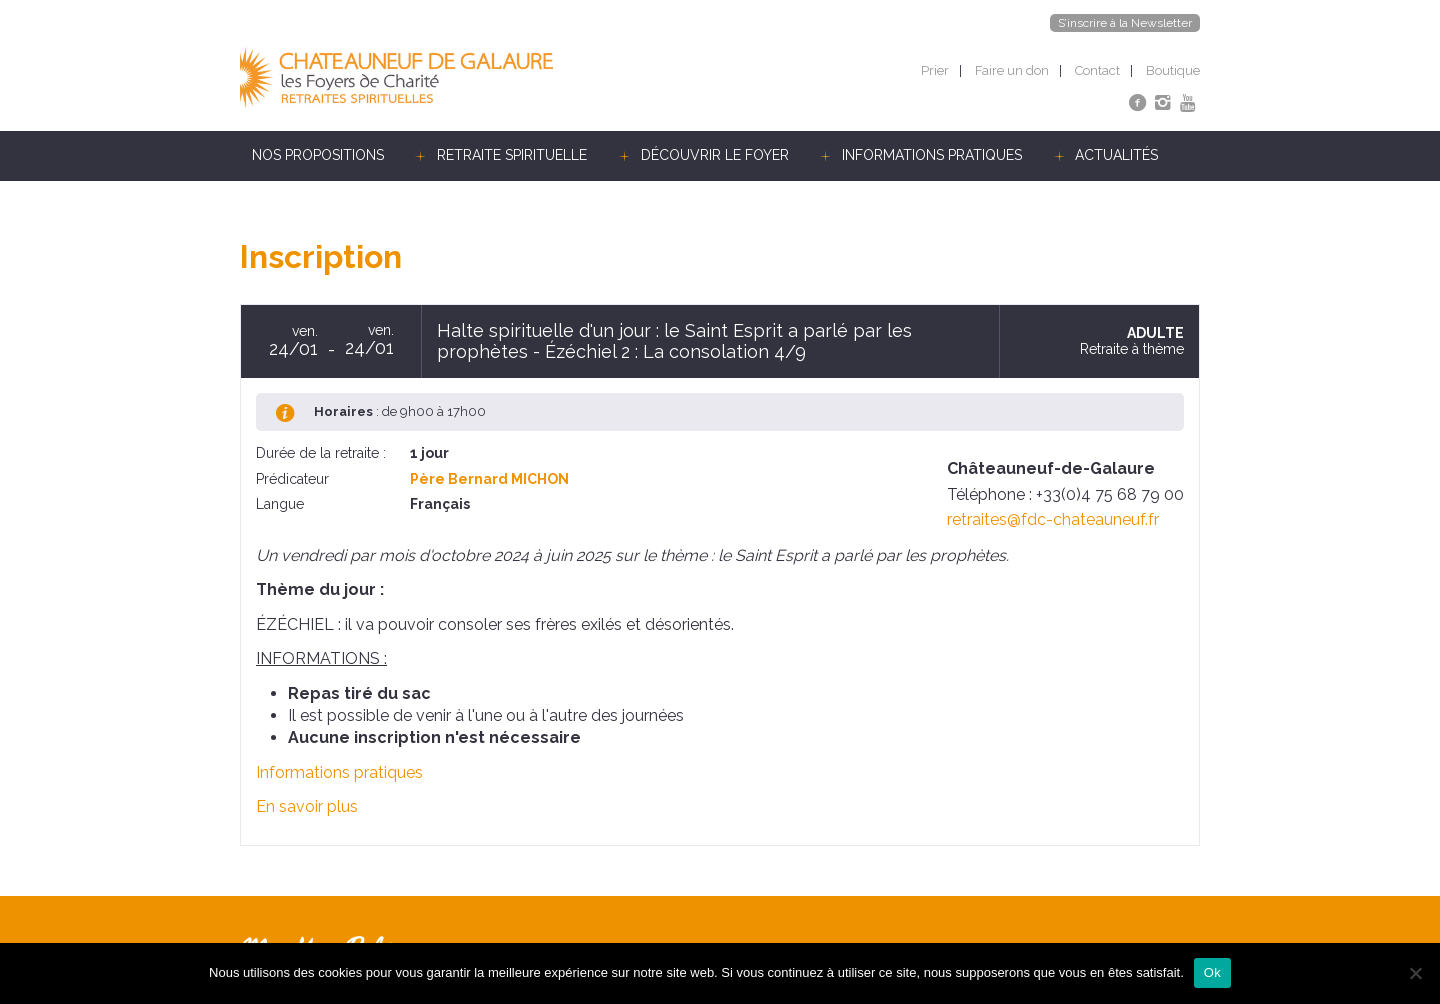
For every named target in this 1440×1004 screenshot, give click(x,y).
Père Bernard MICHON (489, 479)
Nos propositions (318, 155)
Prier (935, 70)
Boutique (1173, 70)
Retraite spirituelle (512, 155)
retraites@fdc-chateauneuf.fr (1053, 519)
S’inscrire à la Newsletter (1125, 23)
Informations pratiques (932, 155)
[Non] (1415, 973)
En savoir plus (307, 806)
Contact (1097, 70)
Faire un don (1012, 70)
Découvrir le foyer (715, 155)
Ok (1212, 972)
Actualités (1116, 155)
